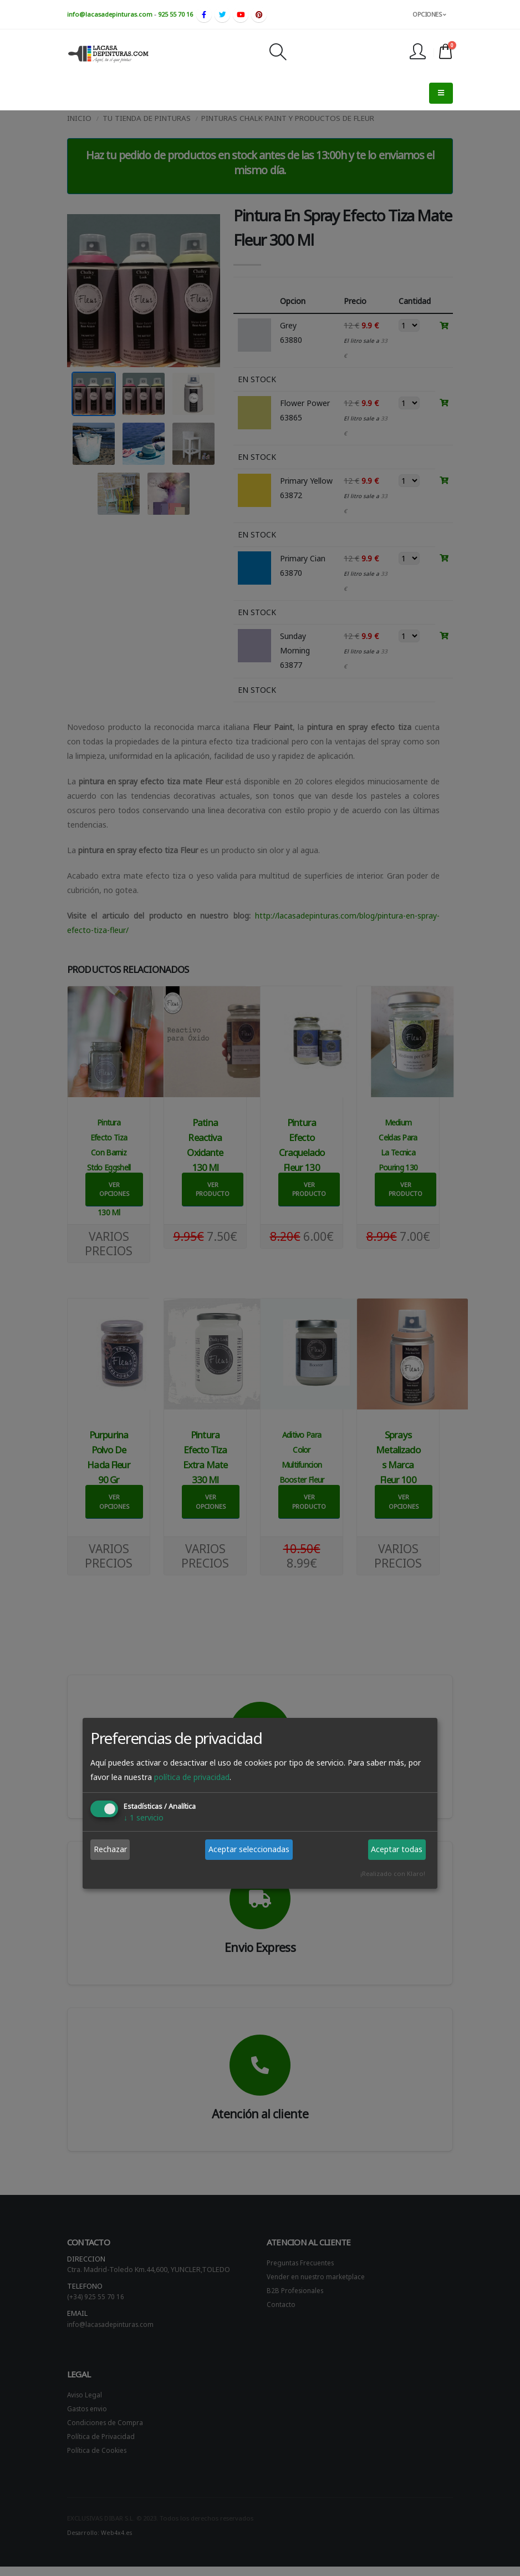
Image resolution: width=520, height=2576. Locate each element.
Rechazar (110, 1849)
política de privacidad (192, 1777)
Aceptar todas (396, 1849)
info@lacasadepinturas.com (109, 14)
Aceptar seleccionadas (248, 1849)
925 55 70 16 (175, 14)
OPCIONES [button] (429, 14)
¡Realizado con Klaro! (392, 1873)
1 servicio (144, 1817)
